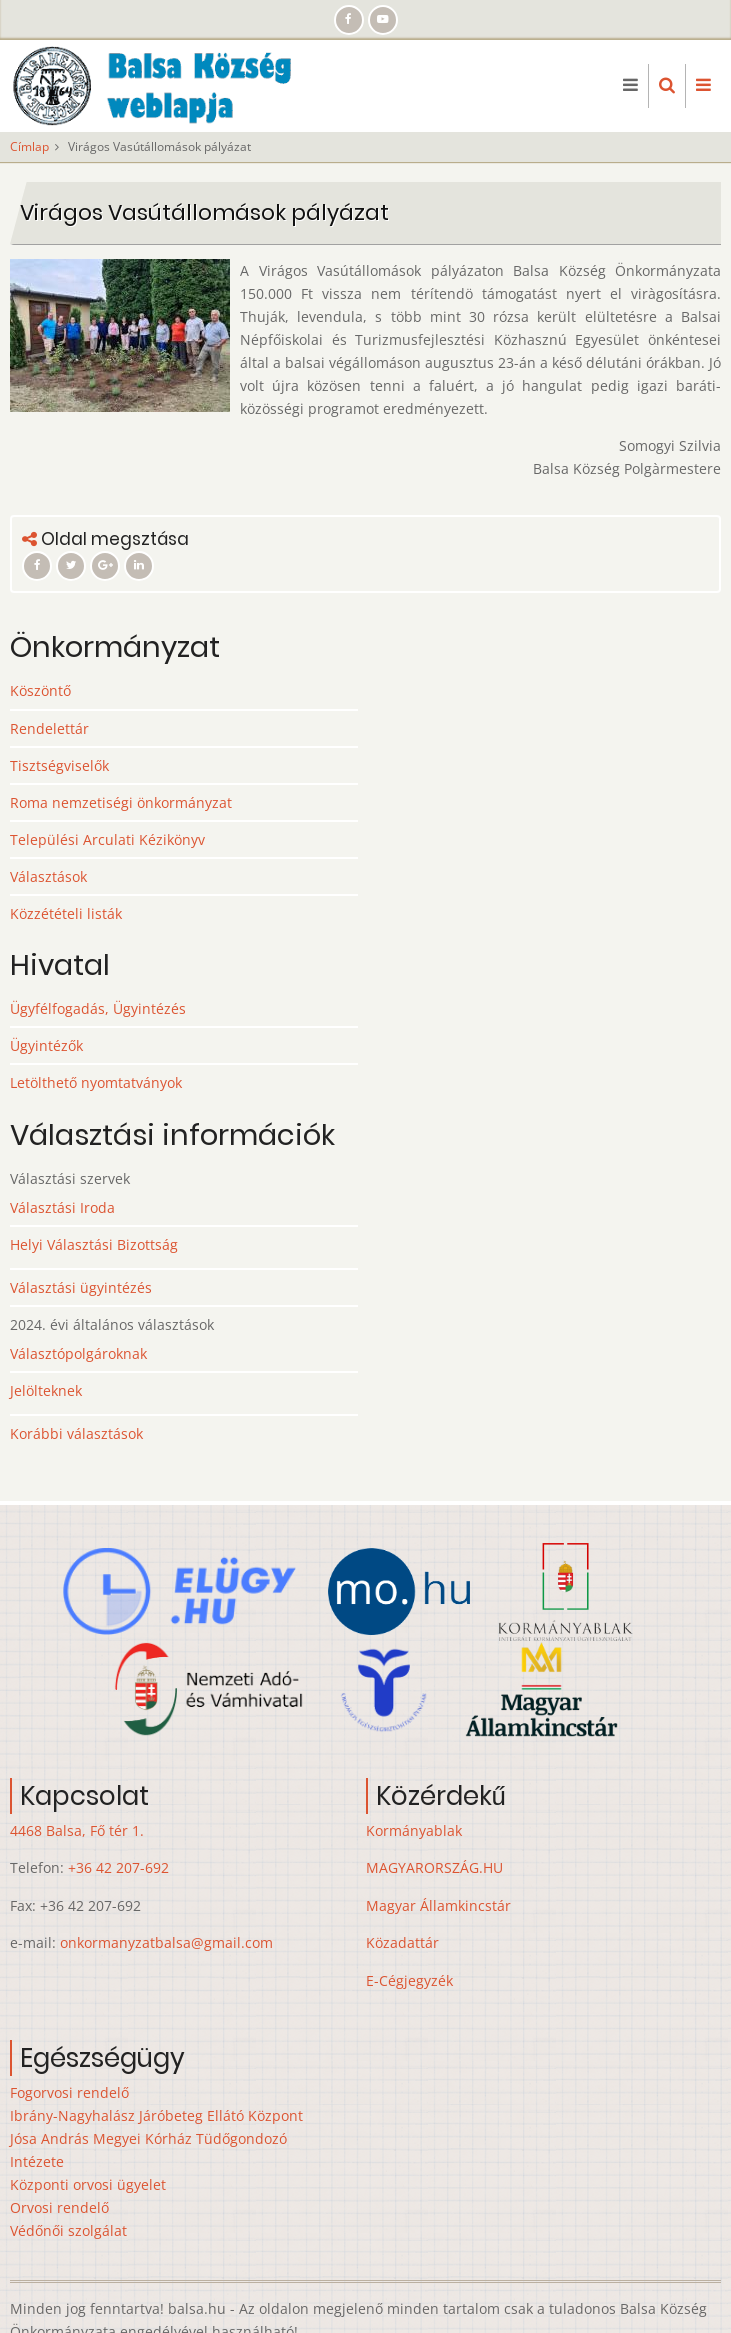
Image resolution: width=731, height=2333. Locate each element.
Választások (48, 876)
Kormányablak (414, 1830)
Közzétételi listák (66, 913)
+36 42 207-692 (118, 1867)
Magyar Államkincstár (438, 1905)
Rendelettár (49, 728)
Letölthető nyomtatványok (96, 1082)
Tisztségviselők (59, 765)
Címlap (29, 146)
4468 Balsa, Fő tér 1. (77, 1830)
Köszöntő (40, 690)
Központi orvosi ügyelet (88, 2184)
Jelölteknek (46, 1390)
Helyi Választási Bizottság (94, 1244)
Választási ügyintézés (81, 1287)
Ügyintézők (46, 1045)
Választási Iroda (62, 1207)
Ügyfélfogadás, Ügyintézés (98, 1008)
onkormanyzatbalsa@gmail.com (166, 1942)
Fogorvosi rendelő (69, 2092)
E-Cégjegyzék (409, 1980)
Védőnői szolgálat (68, 2230)
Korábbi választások (76, 1433)
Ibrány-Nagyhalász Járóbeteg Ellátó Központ (156, 2115)
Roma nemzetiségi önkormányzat (121, 802)
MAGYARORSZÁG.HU (434, 1867)
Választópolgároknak (78, 1353)
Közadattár (402, 1942)
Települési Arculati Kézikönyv (107, 839)
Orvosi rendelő (59, 2207)
